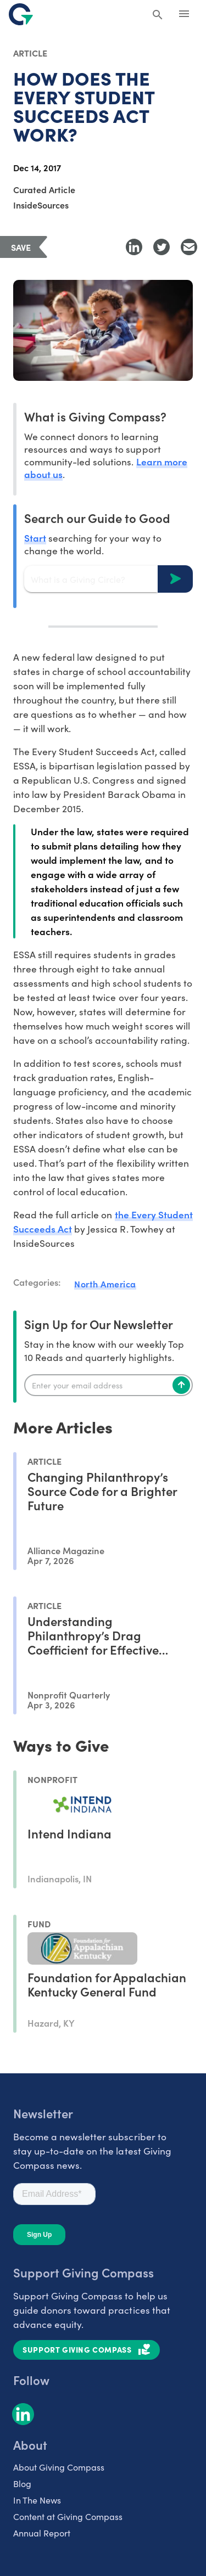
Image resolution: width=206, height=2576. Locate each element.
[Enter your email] (108, 1385)
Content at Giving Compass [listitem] (68, 2516)
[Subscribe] (181, 1385)
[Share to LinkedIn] (134, 247)
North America (105, 1284)
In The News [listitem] (37, 2500)
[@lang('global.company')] (21, 14)
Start (35, 537)
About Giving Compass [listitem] (58, 2467)
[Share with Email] (189, 247)
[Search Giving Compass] (157, 15)
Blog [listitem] (22, 2483)
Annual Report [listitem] (41, 2533)
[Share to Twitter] (161, 247)
